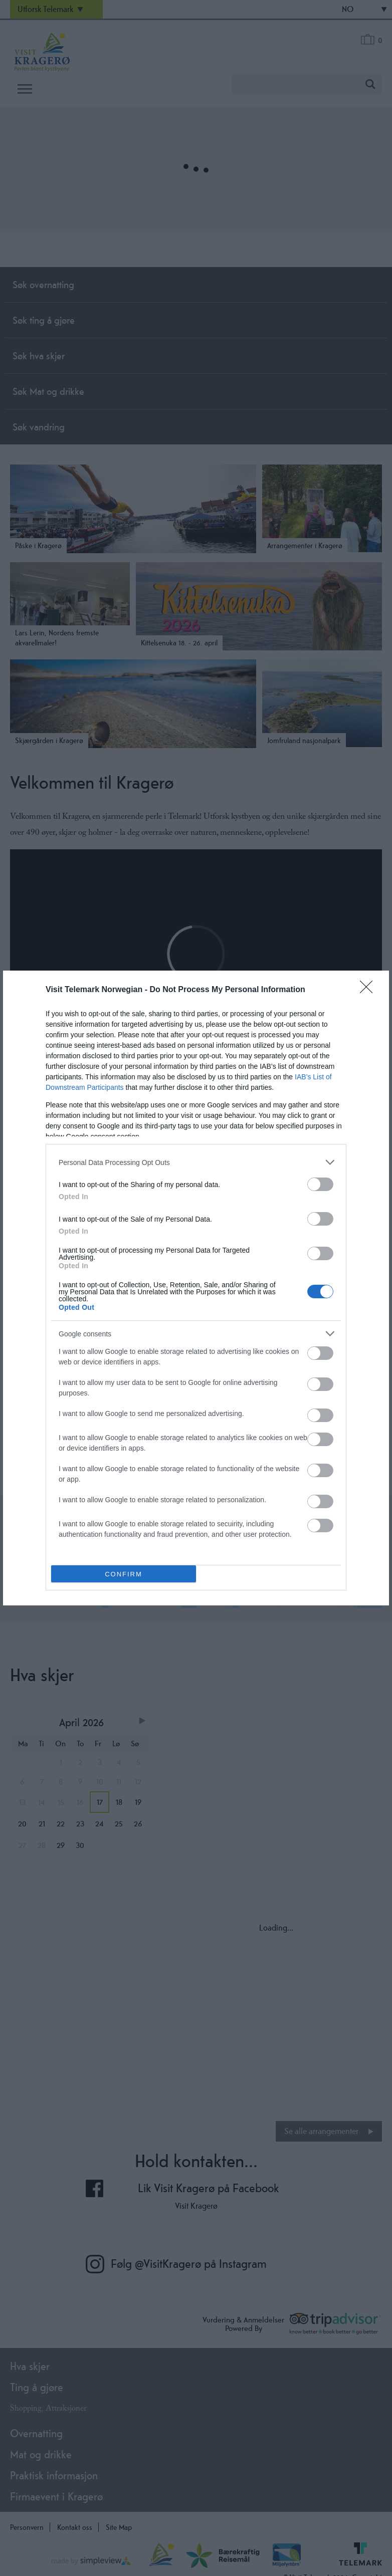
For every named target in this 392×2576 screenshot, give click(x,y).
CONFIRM (123, 1574)
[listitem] (196, 1162)
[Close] (369, 990)
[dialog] (196, 1288)
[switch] (320, 1184)
